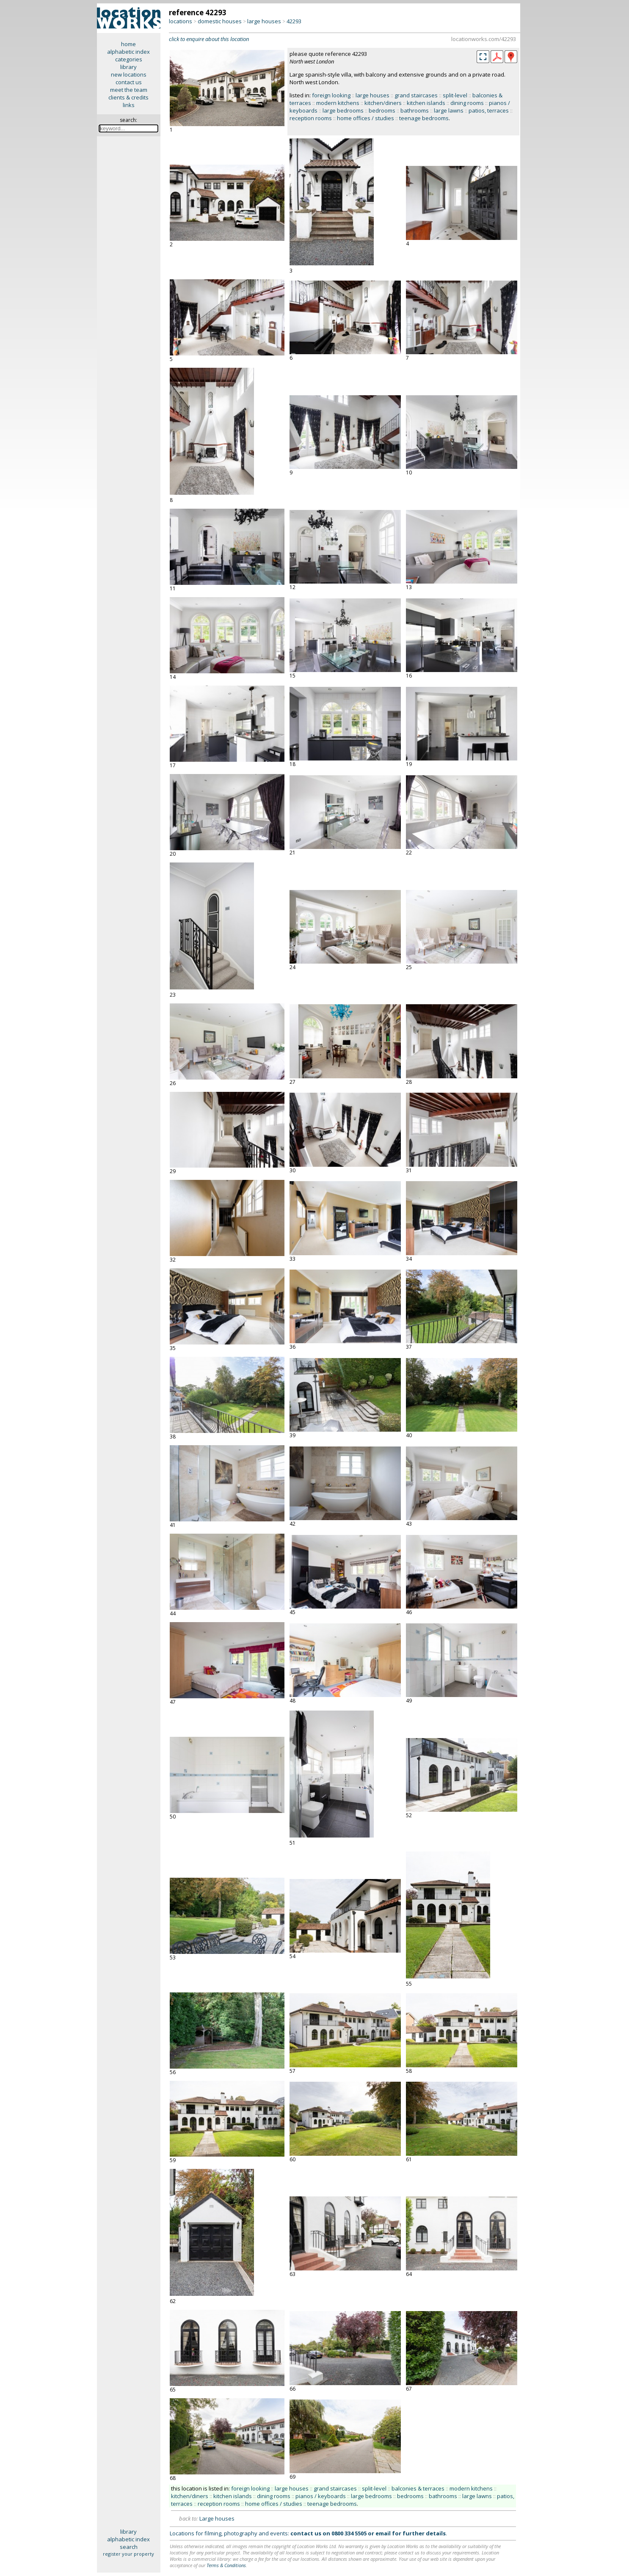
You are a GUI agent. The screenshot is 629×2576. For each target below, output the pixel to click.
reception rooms (311, 118)
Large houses (216, 2518)
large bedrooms (343, 110)
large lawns (448, 110)
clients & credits (128, 97)
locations (180, 21)
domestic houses (220, 21)
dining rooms (467, 103)
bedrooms (382, 110)
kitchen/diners (383, 103)
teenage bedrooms (424, 118)
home (128, 44)
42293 (294, 21)
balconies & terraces (418, 2488)
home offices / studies (365, 118)
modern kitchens (337, 103)
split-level (455, 95)
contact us (129, 82)
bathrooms (414, 110)
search (129, 2547)
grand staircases (416, 95)
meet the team (128, 90)
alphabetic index (128, 51)
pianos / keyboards (320, 2496)
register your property (128, 2554)
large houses (264, 21)
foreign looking (331, 95)
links (129, 105)
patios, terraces (489, 110)
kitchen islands (426, 103)
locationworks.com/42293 (483, 39)
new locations (128, 74)
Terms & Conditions (226, 2565)
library (128, 67)
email (383, 2533)
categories (128, 59)
